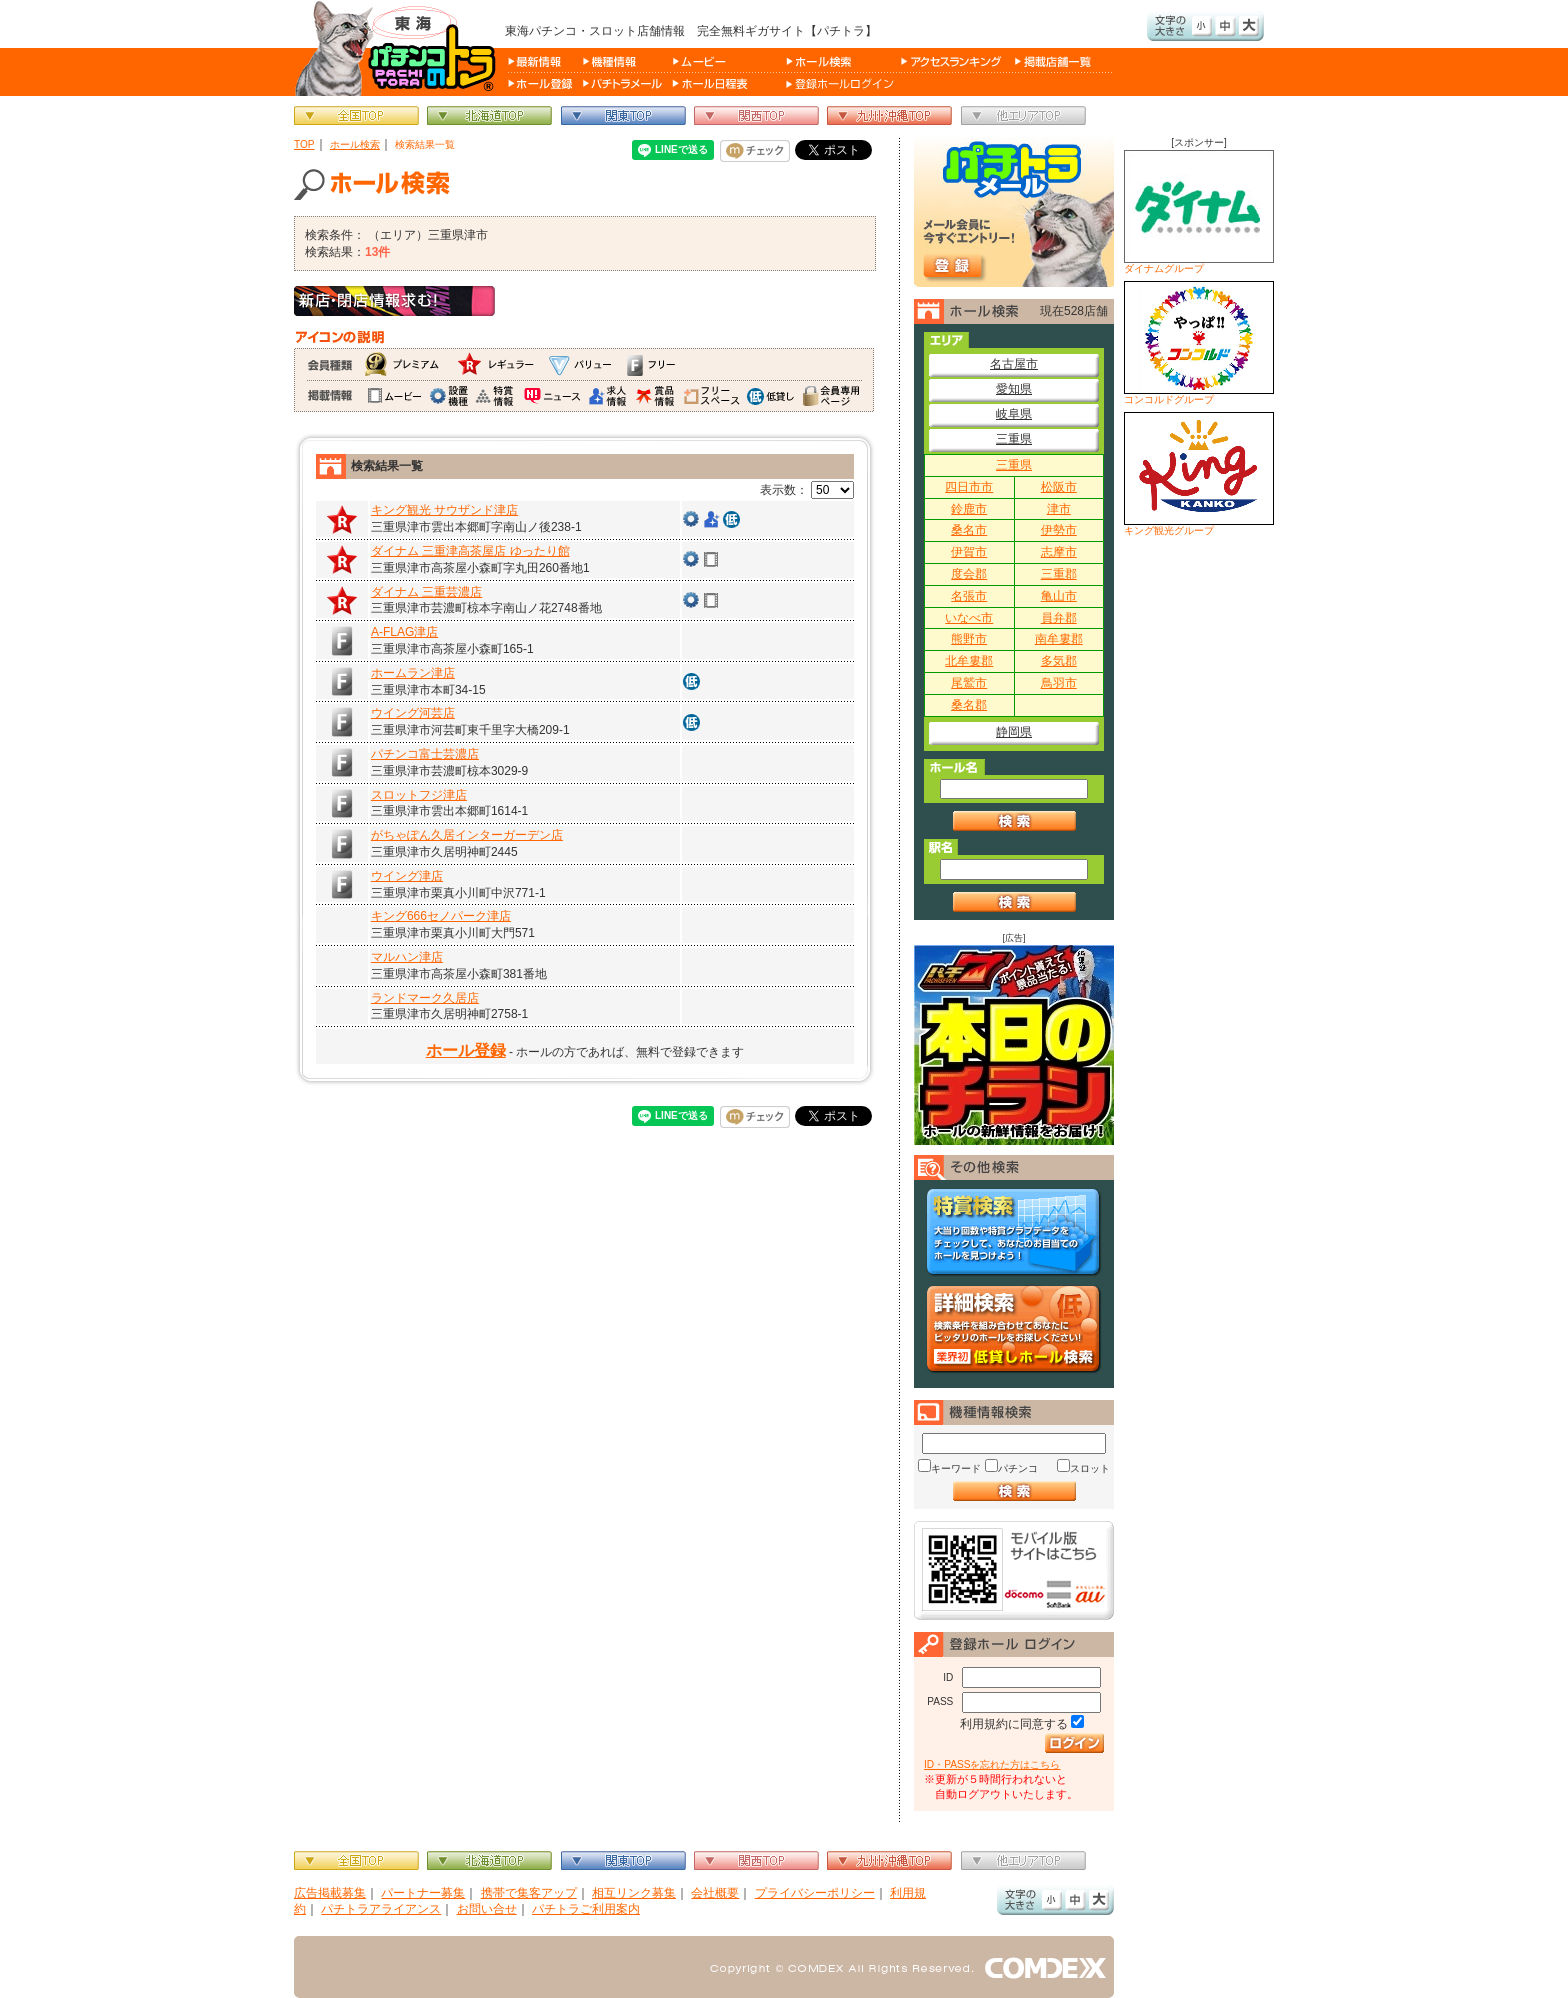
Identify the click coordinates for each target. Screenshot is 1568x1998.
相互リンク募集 (634, 1893)
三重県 (1014, 439)
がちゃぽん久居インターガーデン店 (467, 835)
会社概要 (715, 1893)
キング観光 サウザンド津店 (444, 510)
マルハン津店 (407, 957)
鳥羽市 (1059, 683)
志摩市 (1059, 552)
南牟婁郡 (1059, 639)
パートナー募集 (423, 1893)
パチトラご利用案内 (586, 1909)
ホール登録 (466, 1050)
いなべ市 (969, 618)
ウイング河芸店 (413, 713)
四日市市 (969, 487)
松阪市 (1059, 487)
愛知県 (1014, 389)
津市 (1059, 509)
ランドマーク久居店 (425, 998)
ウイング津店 (407, 876)
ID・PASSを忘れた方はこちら (992, 1764)
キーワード (956, 1468)
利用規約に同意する (1014, 1724)
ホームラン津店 (413, 673)
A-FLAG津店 (404, 632)
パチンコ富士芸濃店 (425, 754)
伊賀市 (969, 552)
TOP (304, 144)
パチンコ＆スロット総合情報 (399, 48)
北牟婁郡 (969, 661)
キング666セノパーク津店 (441, 916)
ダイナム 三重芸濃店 (426, 592)
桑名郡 (969, 705)
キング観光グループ (1199, 474)
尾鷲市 (969, 683)
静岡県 (1014, 732)
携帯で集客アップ (529, 1893)
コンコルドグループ (1199, 343)
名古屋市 (1014, 364)
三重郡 (1059, 574)
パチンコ (1018, 1468)
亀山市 (1059, 596)
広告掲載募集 (330, 1893)
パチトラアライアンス (381, 1909)
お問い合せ (487, 1909)
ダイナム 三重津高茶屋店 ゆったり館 (470, 551)
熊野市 (969, 639)
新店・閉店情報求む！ (394, 301)
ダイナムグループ (1199, 212)
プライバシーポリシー (815, 1893)
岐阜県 (1014, 414)
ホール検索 (355, 144)
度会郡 (969, 574)
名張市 (969, 596)
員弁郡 (1059, 618)
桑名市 (969, 530)
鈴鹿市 (969, 509)
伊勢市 (1059, 530)
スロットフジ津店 (419, 795)
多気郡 (1059, 661)
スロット (1090, 1468)
